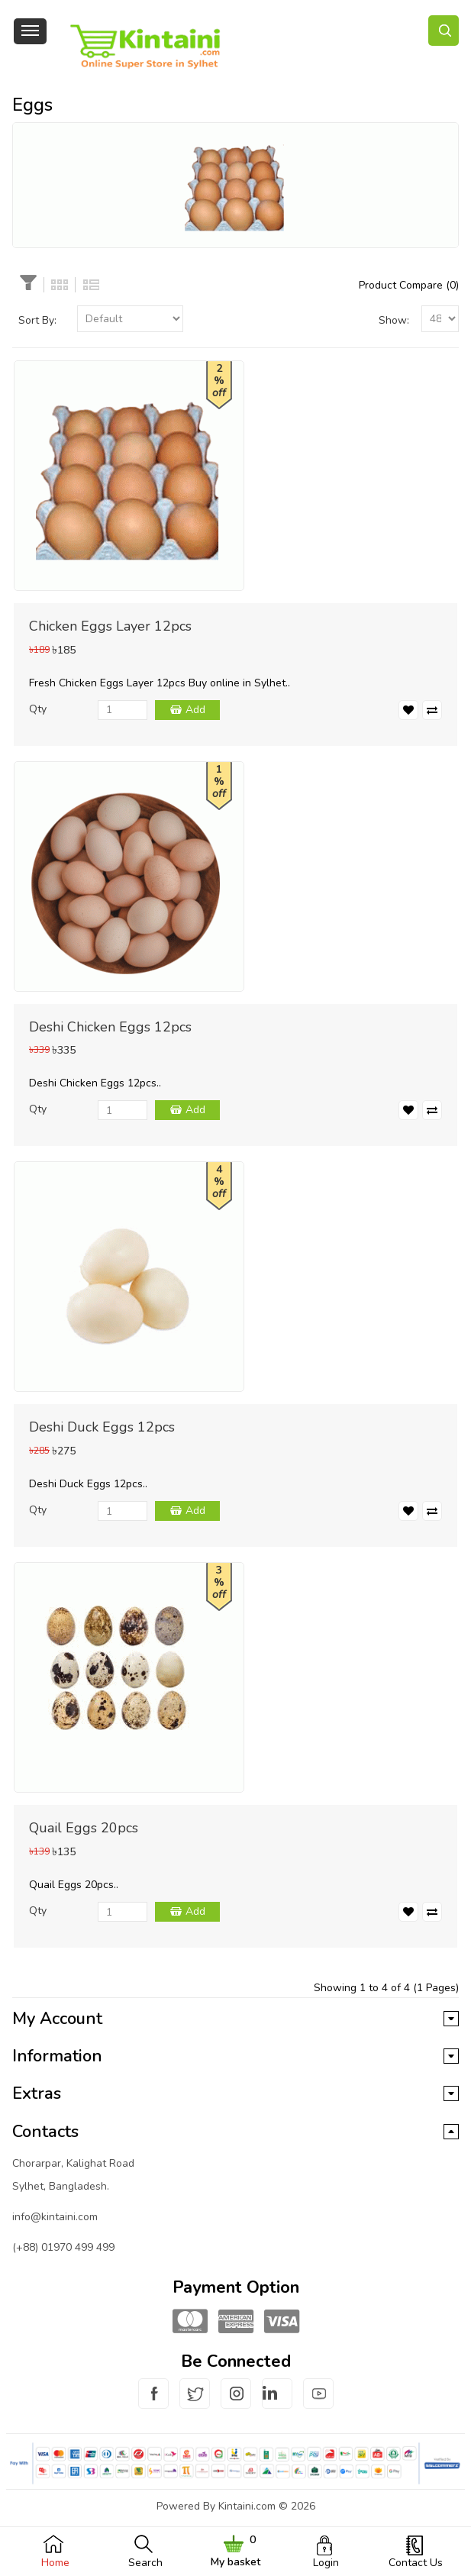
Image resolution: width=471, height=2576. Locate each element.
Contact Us (416, 2562)
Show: (394, 320)
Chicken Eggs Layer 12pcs (110, 626)
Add (195, 709)
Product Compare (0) (409, 285)
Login (326, 2562)
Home (55, 2562)
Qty (38, 709)
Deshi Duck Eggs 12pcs (102, 1427)
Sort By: (37, 320)
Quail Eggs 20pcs (83, 1828)
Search (145, 2562)
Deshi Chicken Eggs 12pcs (110, 1027)
